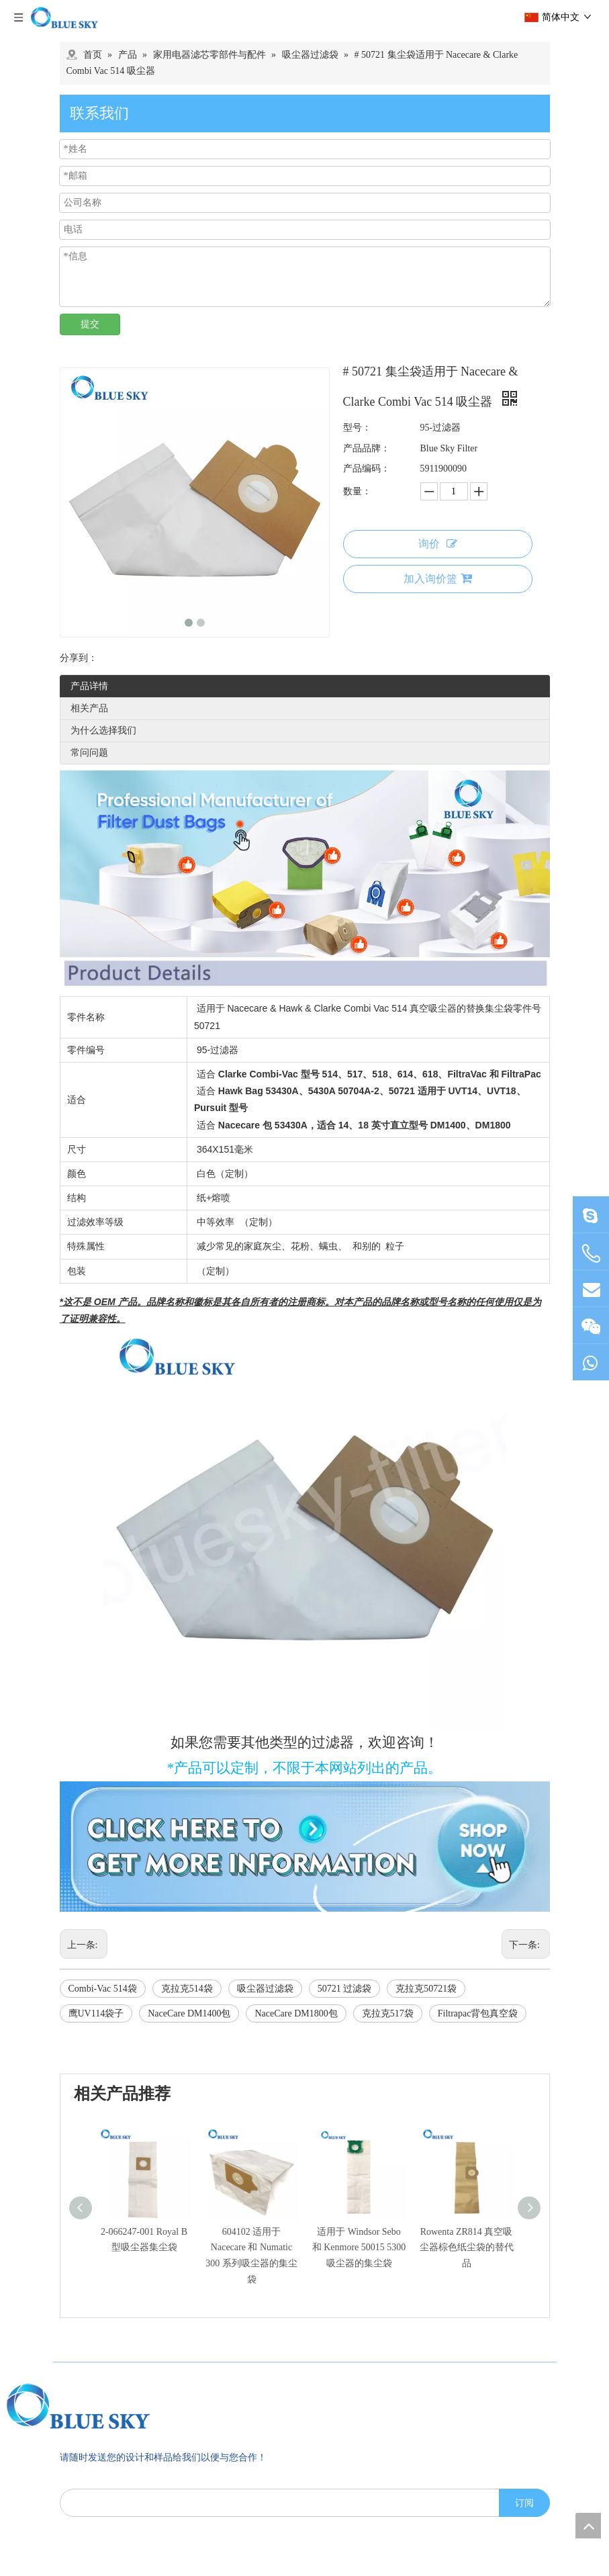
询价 (437, 543)
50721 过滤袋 (345, 1989)
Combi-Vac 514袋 (102, 1989)
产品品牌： (366, 448)
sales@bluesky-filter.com (127, 2490)
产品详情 (89, 686)
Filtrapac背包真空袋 (478, 2013)
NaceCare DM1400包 (189, 2013)
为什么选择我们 (103, 730)
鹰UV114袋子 (96, 2013)
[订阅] (524, 2319)
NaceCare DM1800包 (295, 2013)
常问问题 (89, 753)
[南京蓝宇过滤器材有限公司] (137, 2222)
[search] (276, 2318)
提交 (90, 324)
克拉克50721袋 (426, 1989)
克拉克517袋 (388, 2013)
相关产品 (89, 708)
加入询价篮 (438, 578)
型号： (357, 428)
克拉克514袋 (187, 1989)
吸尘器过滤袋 (265, 1989)
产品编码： (366, 468)
